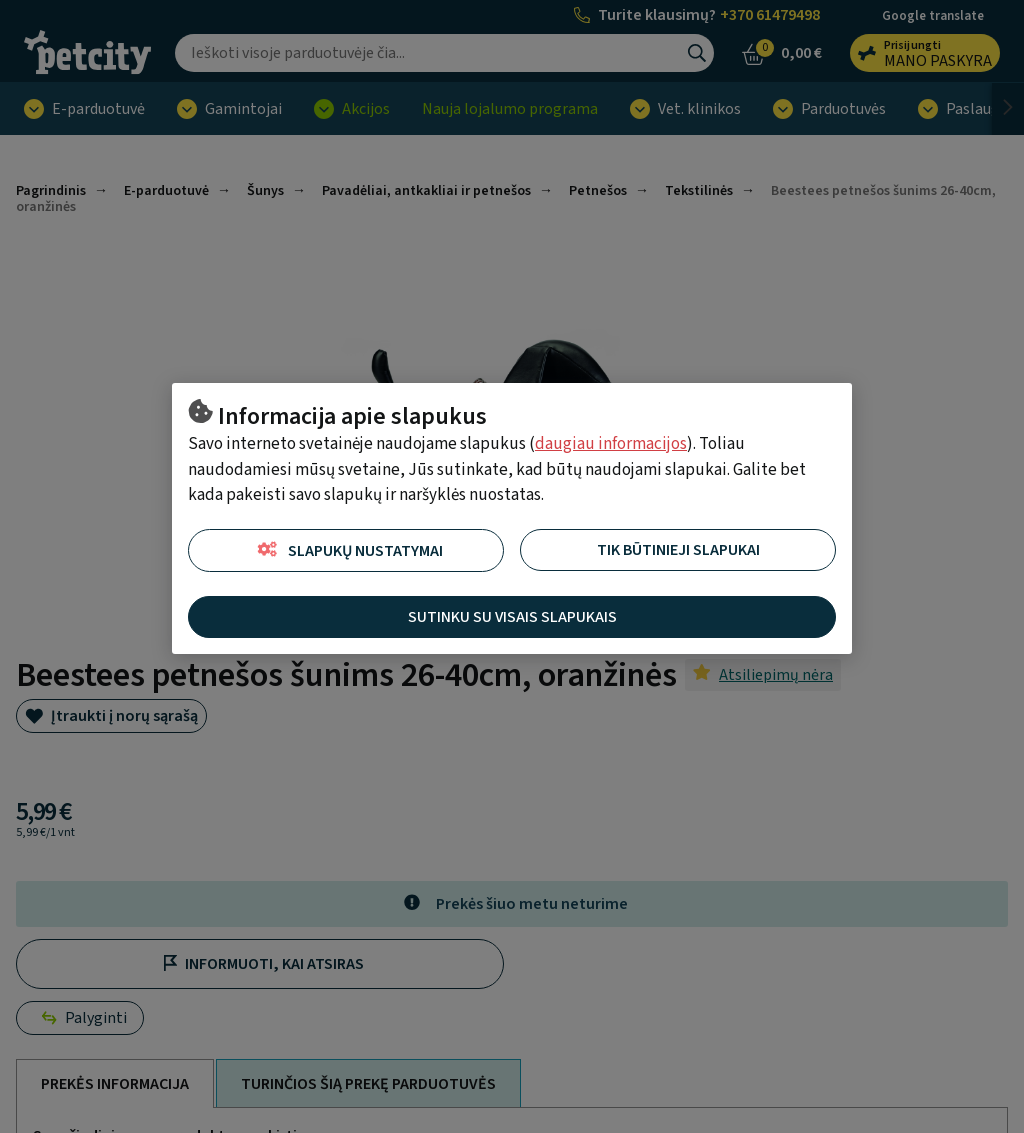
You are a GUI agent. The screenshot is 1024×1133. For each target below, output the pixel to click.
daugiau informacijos (611, 444)
